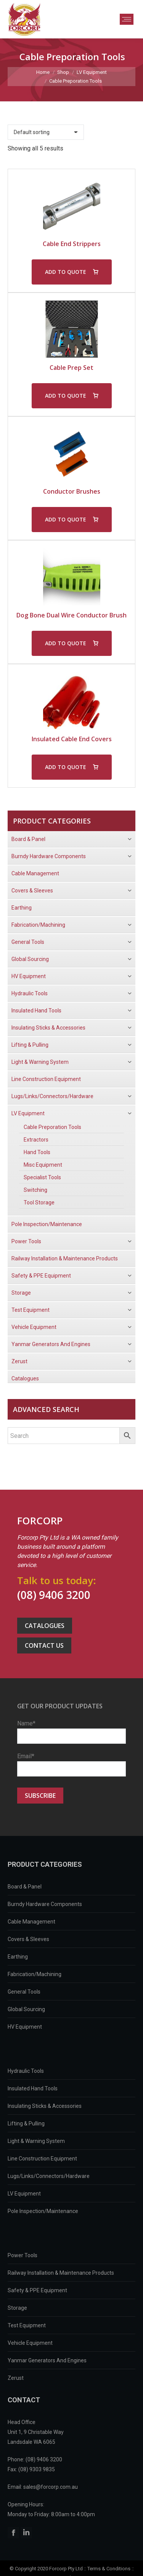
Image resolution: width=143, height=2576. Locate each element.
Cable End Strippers (72, 244)
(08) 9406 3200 (53, 1595)
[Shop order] (46, 132)
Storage (17, 2308)
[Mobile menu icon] (126, 19)
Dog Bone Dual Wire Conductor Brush (71, 615)
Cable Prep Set (71, 367)
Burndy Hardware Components (45, 1904)
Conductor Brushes (71, 491)
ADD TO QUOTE (65, 271)
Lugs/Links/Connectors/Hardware (49, 2176)
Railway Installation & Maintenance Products (61, 2273)
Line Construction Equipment (42, 2158)
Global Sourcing (26, 2009)
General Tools (24, 1992)
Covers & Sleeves (28, 1939)
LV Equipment (24, 2194)
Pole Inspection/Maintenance (43, 2211)
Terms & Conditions (108, 2568)
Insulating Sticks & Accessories (45, 2106)
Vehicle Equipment (30, 2343)
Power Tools (22, 2255)
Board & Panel (25, 1887)
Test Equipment (27, 2325)
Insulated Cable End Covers (72, 739)
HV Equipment (25, 2027)
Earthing (18, 1957)
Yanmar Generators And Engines (47, 2360)
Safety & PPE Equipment (37, 2290)
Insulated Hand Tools (33, 2088)
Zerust (16, 2378)
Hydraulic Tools (26, 2071)
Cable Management (31, 1922)
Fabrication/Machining (34, 1974)
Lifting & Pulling (26, 2123)
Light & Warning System (36, 2141)
